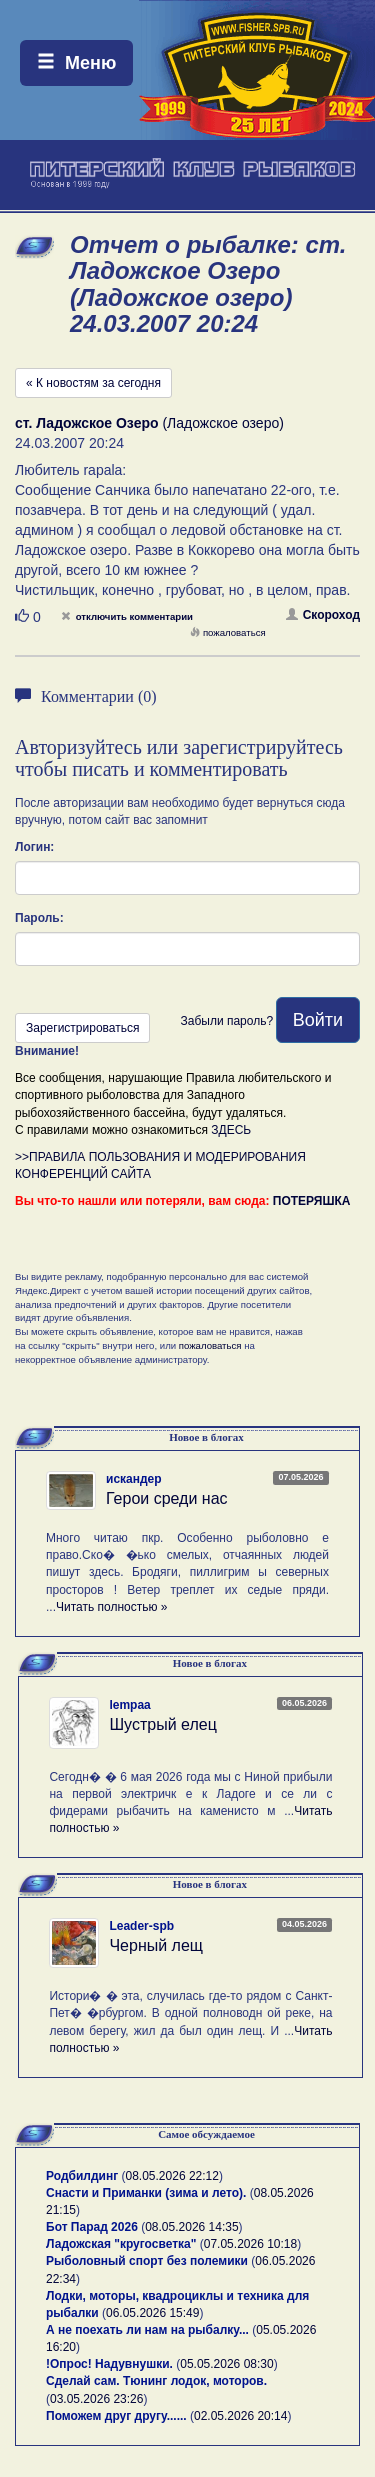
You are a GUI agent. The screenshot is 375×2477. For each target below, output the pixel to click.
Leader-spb (141, 1926)
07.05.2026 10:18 (250, 2244)
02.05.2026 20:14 (240, 2416)
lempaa (129, 1705)
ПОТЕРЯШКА (312, 1201)
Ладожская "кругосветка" (123, 2244)
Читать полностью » (112, 1607)
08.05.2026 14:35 (191, 2227)
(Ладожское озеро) (149, 423)
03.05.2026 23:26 (96, 2399)
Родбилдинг (82, 2176)
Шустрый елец (162, 1724)
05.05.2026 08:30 (226, 2364)
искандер (134, 1479)
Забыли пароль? (226, 1021)
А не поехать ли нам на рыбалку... (147, 2330)
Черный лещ (156, 1945)
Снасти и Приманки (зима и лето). (146, 2193)
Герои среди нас (167, 1498)
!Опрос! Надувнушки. (109, 2364)
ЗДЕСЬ (231, 1130)
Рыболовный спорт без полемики (147, 2261)
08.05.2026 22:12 (172, 2176)
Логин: (34, 847)
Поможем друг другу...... (116, 2416)
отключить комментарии (127, 616)
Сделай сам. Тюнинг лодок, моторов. (156, 2381)
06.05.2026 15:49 (152, 2313)
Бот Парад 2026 (92, 2227)
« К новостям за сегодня (93, 383)
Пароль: (39, 918)
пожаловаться (228, 632)
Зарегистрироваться (82, 1028)
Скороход (323, 615)
